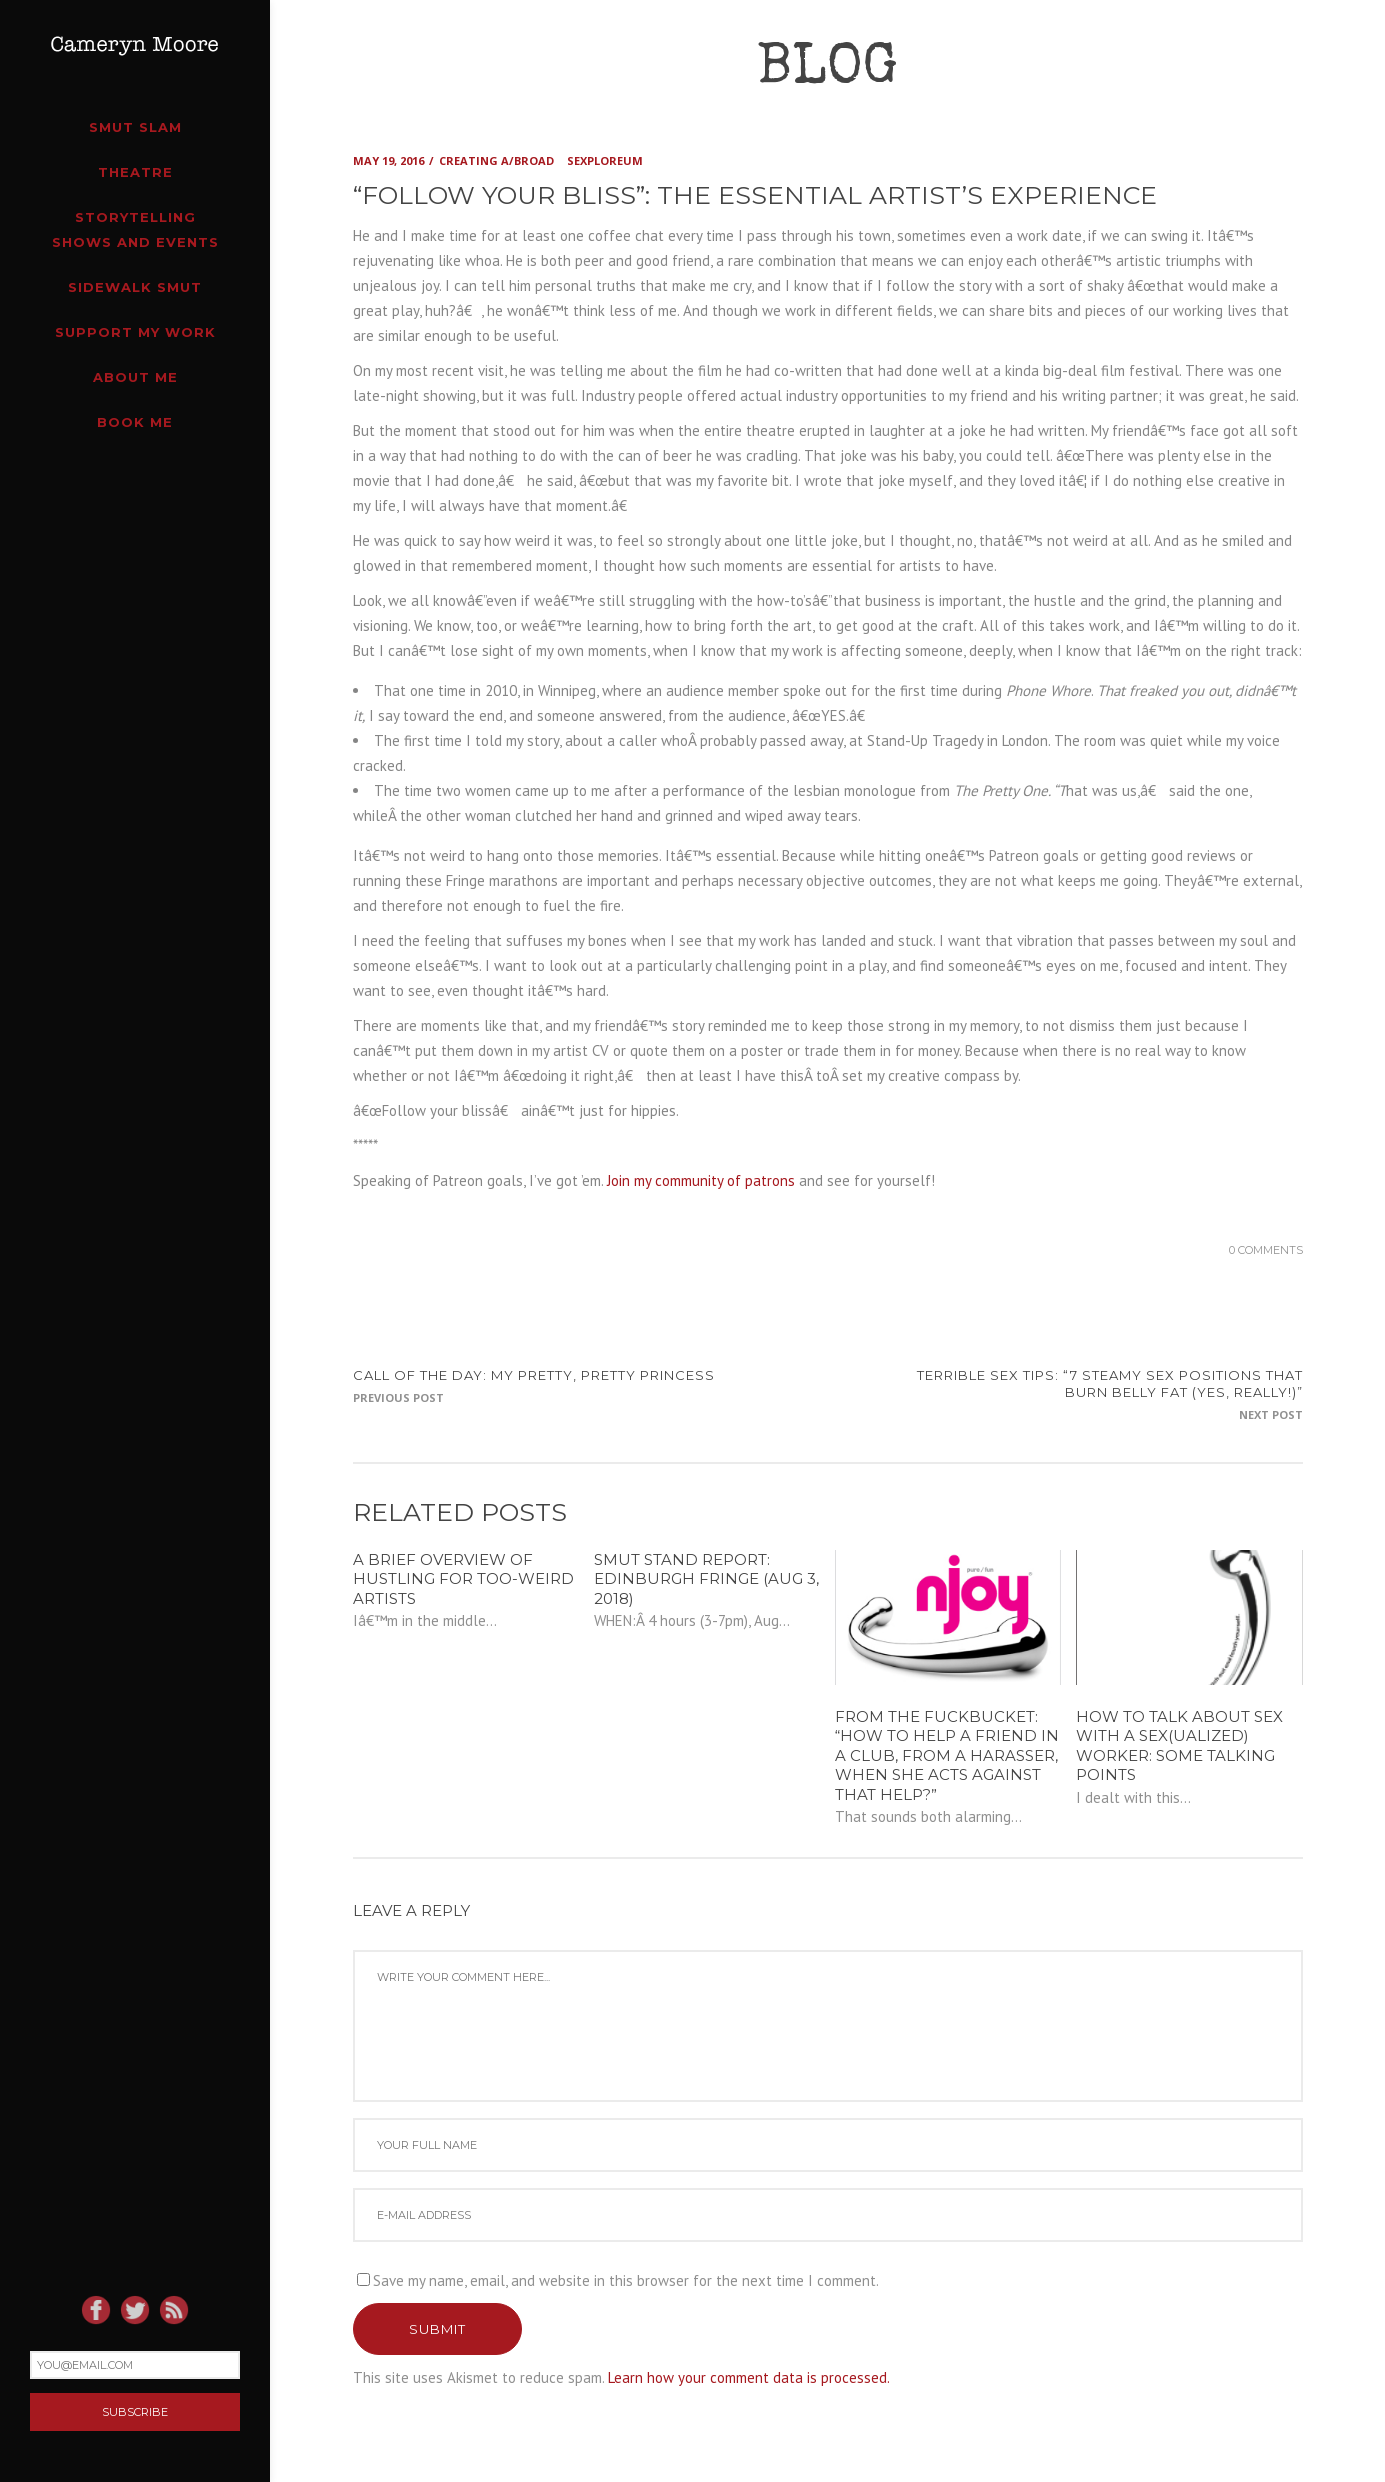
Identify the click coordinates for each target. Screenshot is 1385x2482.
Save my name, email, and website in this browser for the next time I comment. (626, 2280)
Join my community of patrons (701, 1180)
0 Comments (1266, 1250)
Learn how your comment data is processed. (749, 2377)
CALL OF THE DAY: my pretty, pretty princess (534, 1375)
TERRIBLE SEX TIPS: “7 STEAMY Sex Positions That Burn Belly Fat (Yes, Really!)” (1110, 1383)
